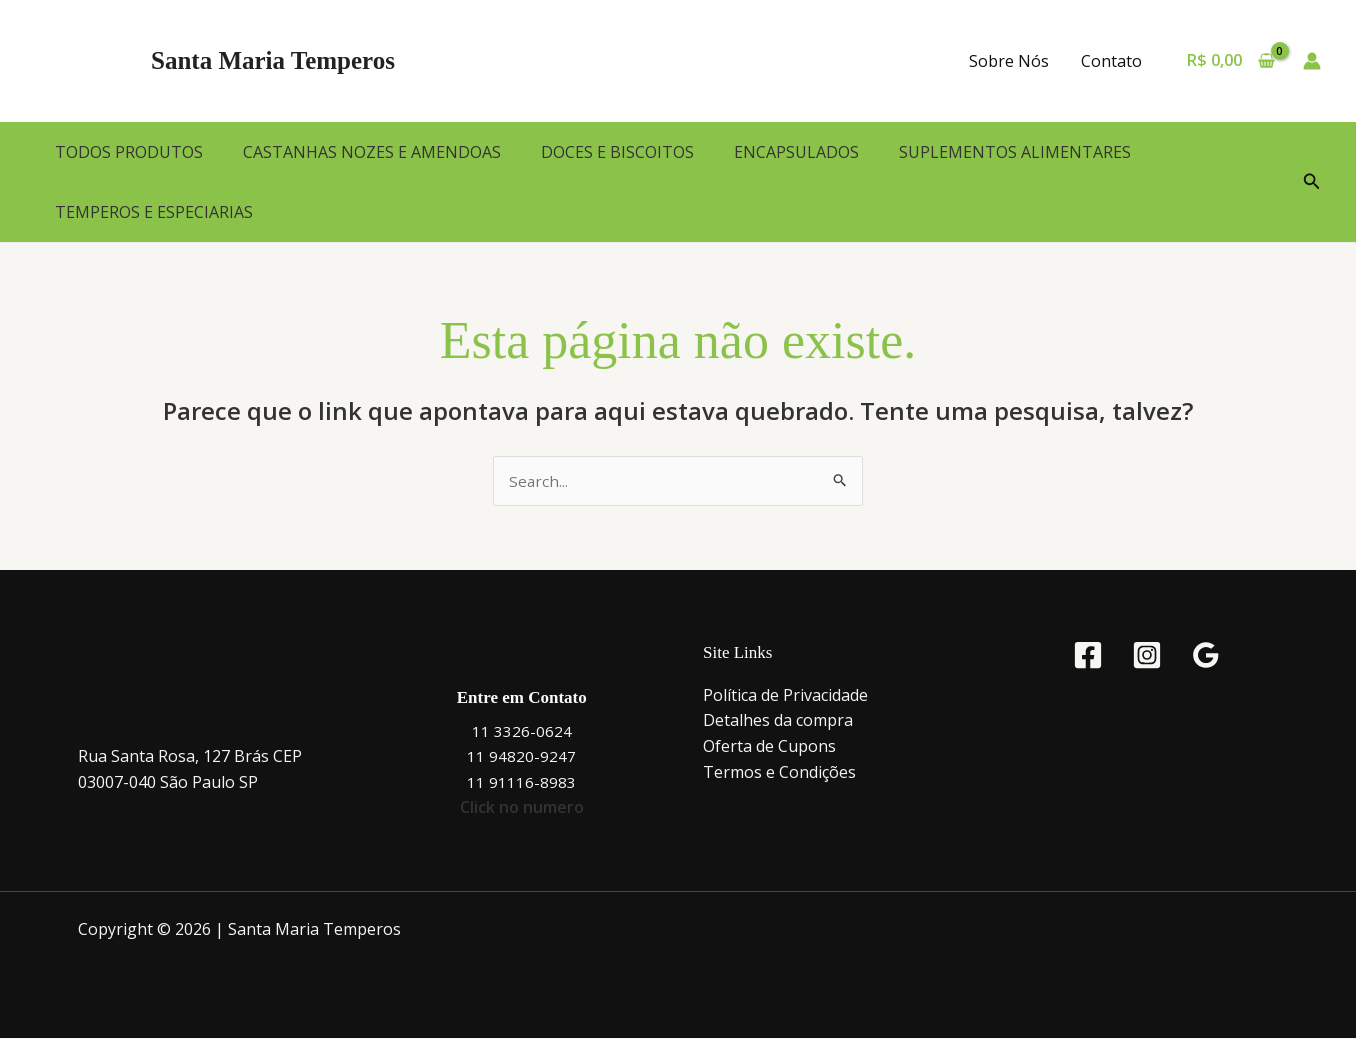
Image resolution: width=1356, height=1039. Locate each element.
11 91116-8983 (521, 783)
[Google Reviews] (1206, 656)
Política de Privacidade (785, 696)
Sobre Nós (1009, 61)
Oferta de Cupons (769, 747)
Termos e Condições (779, 773)
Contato (1111, 61)
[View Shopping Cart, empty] (1230, 61)
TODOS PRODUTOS (129, 152)
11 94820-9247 (521, 757)
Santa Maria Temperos (273, 60)
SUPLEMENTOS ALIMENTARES (1015, 152)
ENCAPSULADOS (796, 152)
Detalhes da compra (778, 721)
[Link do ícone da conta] (1312, 61)
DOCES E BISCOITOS (617, 152)
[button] (1312, 182)
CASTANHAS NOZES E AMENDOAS (372, 152)
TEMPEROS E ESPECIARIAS (154, 212)
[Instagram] (1147, 656)
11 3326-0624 (522, 732)
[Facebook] (1088, 656)
